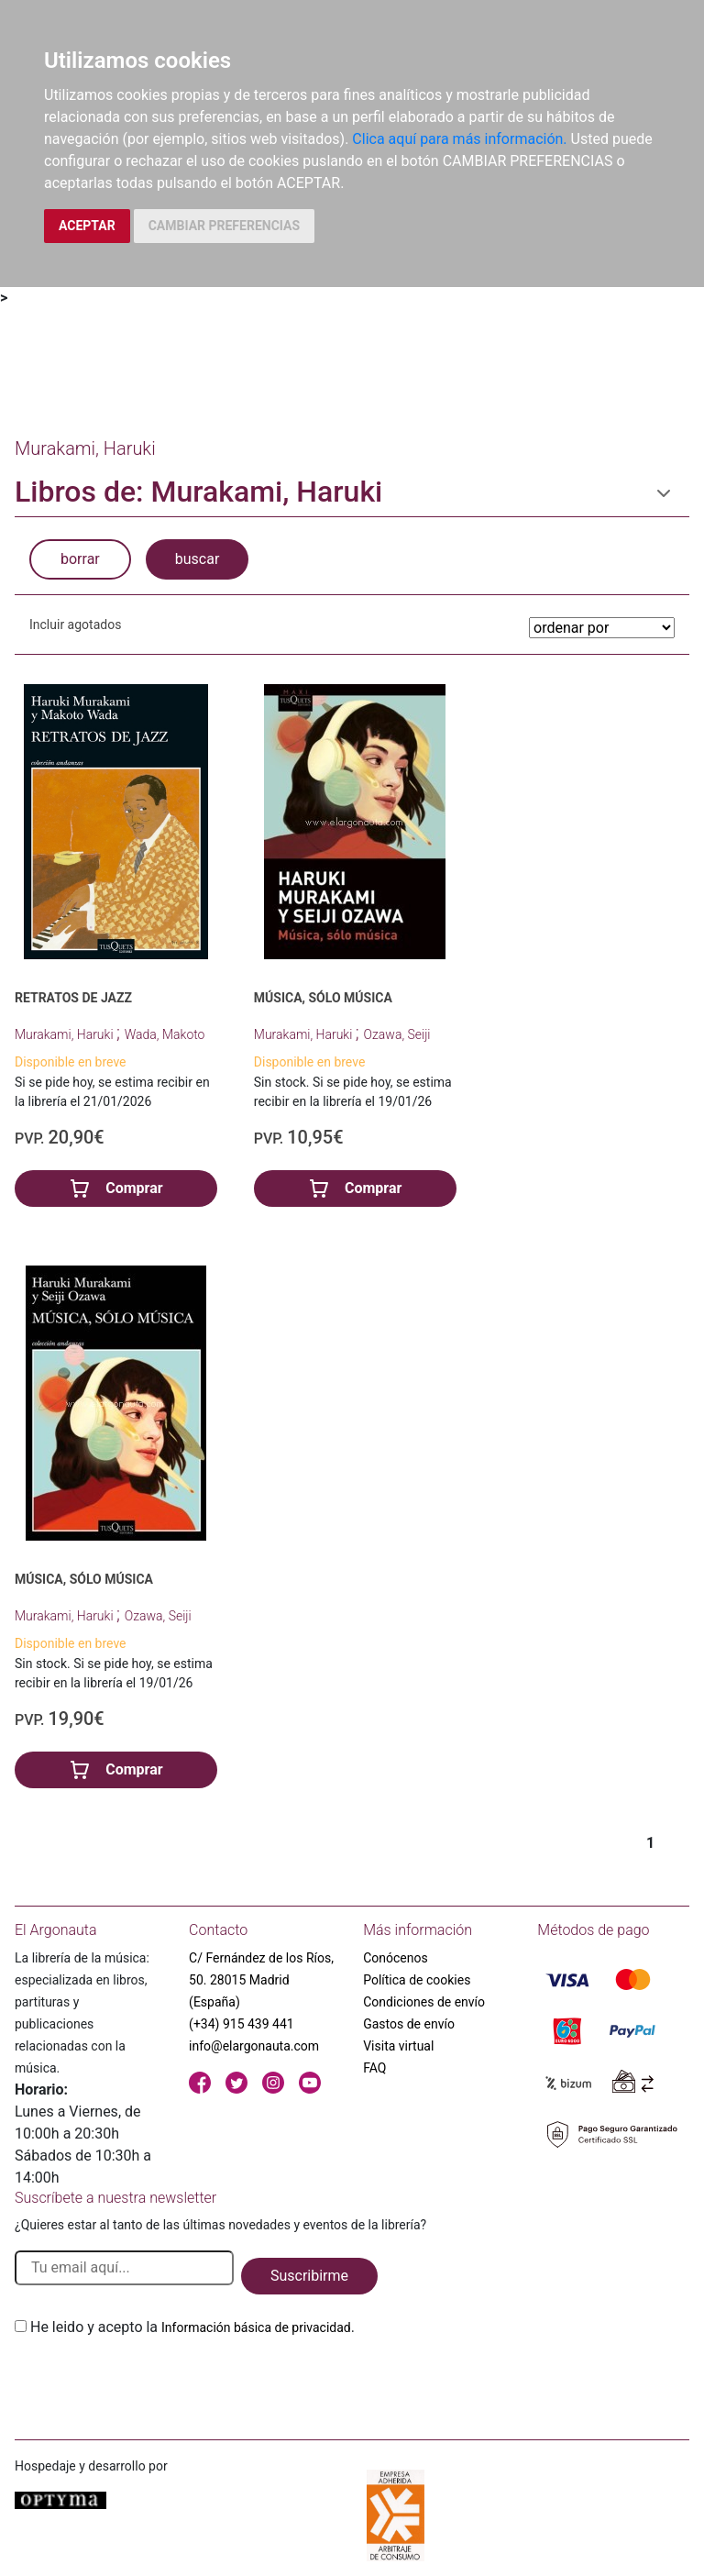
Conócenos (395, 1958)
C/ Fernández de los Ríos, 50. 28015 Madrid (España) (261, 1980)
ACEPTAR (87, 225)
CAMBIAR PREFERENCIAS (224, 225)
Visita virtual (398, 2046)
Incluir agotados (75, 624)
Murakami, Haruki (65, 1034)
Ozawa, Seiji (397, 1034)
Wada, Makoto (165, 1034)
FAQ (374, 2068)
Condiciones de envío (424, 2002)
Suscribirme (309, 2275)
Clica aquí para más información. (459, 139)
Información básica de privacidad (256, 2327)
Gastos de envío (409, 2024)
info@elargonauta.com (254, 2046)
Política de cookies (416, 1980)
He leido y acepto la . (192, 2327)
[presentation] (154, 2381)
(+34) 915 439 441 (241, 2024)
